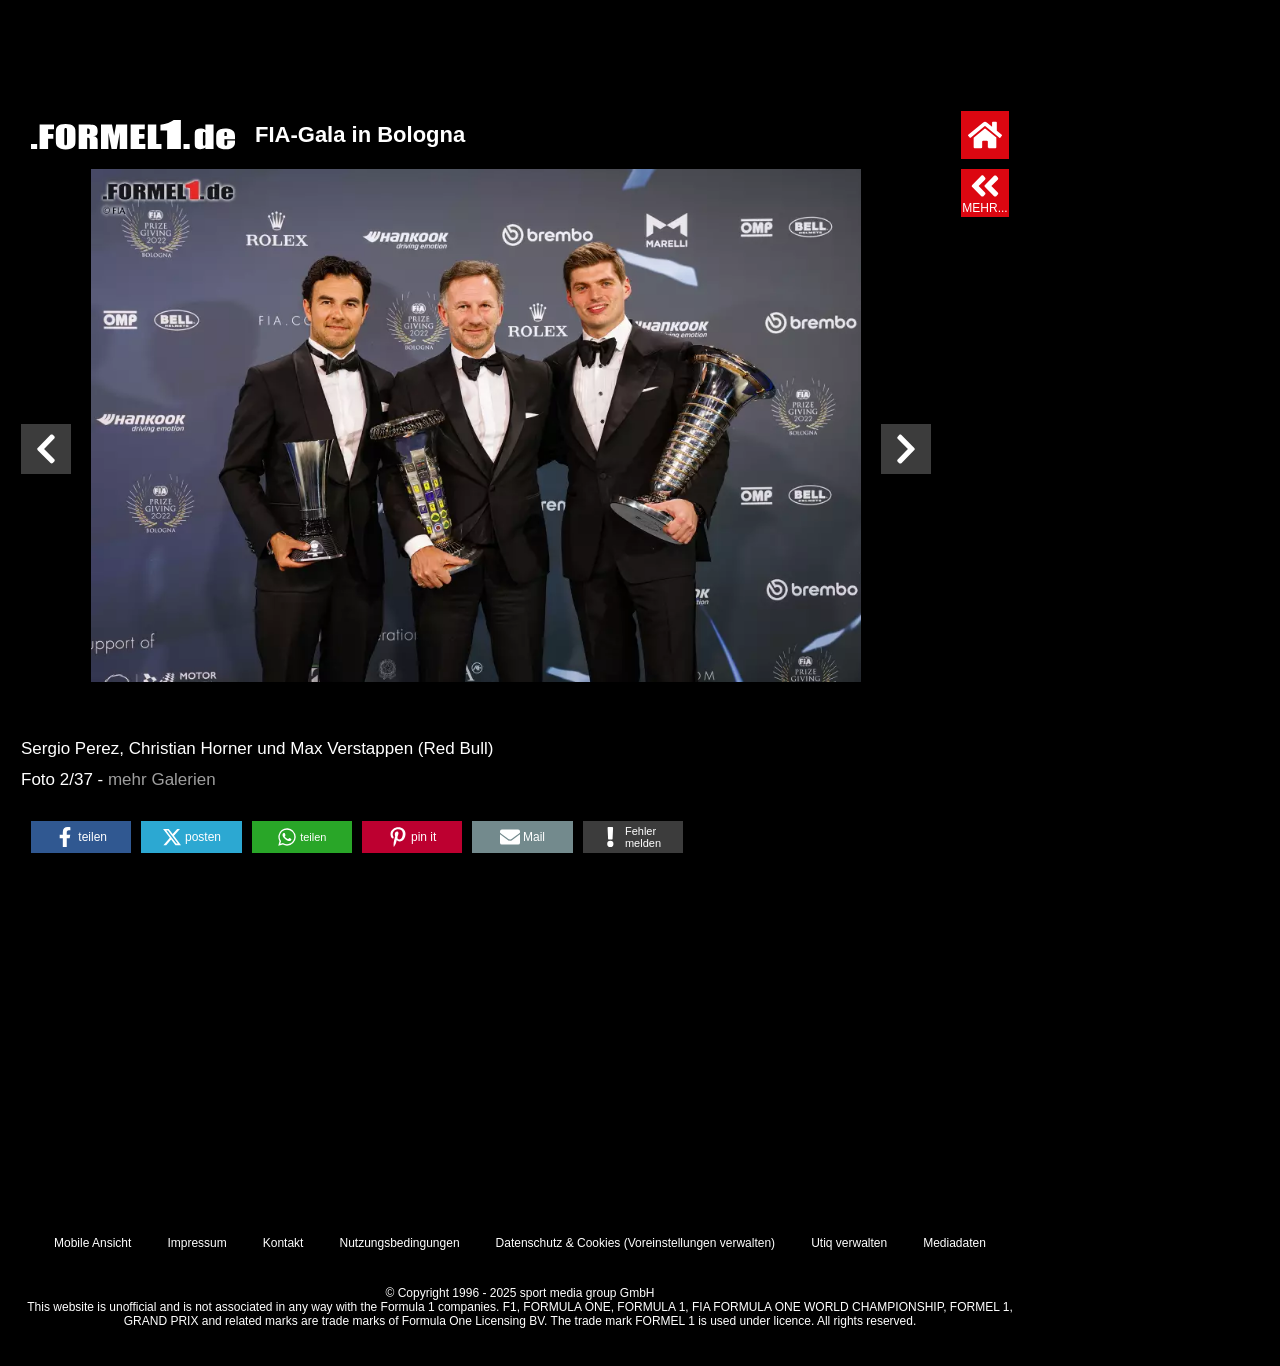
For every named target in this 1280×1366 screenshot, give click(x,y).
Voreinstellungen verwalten (699, 1243)
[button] (81, 837)
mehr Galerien (162, 779)
